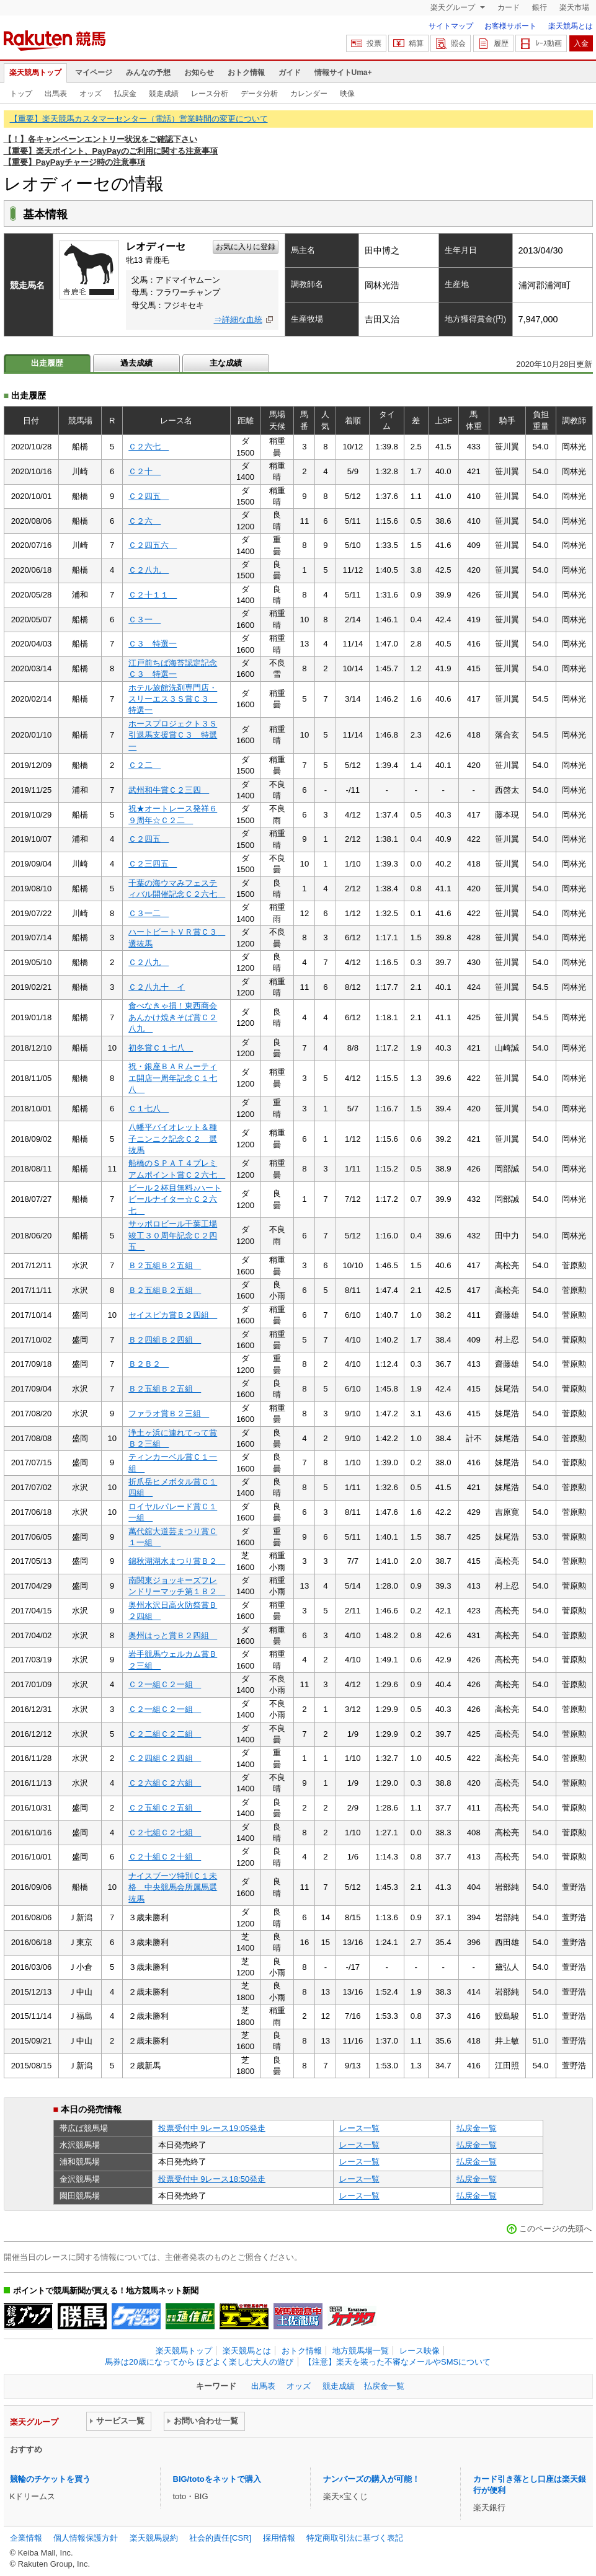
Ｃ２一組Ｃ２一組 (164, 1684)
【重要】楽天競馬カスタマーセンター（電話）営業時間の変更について (139, 118)
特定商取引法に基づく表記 (354, 2538)
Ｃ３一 (144, 619)
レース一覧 (359, 2128)
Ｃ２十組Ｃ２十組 (164, 1856)
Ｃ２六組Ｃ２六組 (164, 1783)
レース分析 (209, 93)
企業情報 (26, 2538)
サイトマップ (451, 26)
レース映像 (419, 2350)
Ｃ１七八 (148, 1108)
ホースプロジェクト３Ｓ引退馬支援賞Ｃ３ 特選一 (172, 735)
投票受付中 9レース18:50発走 (212, 2179)
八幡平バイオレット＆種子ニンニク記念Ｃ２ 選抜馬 (172, 1139)
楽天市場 (574, 7)
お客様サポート (510, 26)
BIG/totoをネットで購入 (217, 2479)
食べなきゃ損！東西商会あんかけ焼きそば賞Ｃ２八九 (172, 1017)
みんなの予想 (148, 72)
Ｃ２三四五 (152, 863)
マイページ (93, 72)
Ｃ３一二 (148, 913)
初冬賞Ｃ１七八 (160, 1047)
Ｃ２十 (144, 471)
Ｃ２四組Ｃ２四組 (164, 1758)
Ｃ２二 (144, 765)
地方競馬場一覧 (360, 2350)
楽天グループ (453, 7)
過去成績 (136, 363)
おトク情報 (246, 72)
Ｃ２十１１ (152, 594)
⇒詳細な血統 (238, 319)
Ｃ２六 (144, 521)
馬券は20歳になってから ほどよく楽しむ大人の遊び (199, 2361)
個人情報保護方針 (85, 2538)
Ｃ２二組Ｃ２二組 (164, 1734)
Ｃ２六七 (148, 446)
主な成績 (226, 363)
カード (508, 7)
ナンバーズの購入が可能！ (371, 2479)
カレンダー (308, 93)
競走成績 (164, 93)
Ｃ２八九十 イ (156, 987)
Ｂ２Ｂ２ (148, 1364)
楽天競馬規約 (154, 2538)
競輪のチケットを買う (50, 2479)
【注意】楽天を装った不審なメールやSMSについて (397, 2361)
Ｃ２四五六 (152, 545)
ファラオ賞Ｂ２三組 (168, 1413)
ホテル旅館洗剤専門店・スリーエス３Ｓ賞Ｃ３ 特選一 (172, 699)
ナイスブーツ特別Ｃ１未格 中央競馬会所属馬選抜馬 (172, 1887)
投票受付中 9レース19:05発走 (212, 2128)
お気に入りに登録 (245, 246)
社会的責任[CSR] (220, 2538)
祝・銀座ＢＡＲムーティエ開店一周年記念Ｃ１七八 (172, 1078)
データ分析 (259, 93)
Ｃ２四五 (148, 496)
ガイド (289, 72)
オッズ (90, 93)
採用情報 (279, 2538)
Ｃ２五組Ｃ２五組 (164, 1807)
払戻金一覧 (476, 2128)
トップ (21, 93)
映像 (347, 93)
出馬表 (56, 93)
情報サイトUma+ (343, 72)
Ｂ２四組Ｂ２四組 (164, 1339)
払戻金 (125, 93)
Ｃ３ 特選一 (152, 643)
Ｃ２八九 (148, 570)
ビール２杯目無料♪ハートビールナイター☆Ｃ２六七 (174, 1199)
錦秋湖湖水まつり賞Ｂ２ (176, 1561)
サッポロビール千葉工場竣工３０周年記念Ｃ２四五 (172, 1235)
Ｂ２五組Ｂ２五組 (164, 1265)
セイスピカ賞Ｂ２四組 (172, 1315)
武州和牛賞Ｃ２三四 (168, 790)
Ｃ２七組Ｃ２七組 (164, 1832)
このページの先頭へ (555, 2228)
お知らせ (199, 72)
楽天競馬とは (570, 26)
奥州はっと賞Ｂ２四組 (172, 1635)
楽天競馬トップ (35, 72)
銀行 (539, 7)
